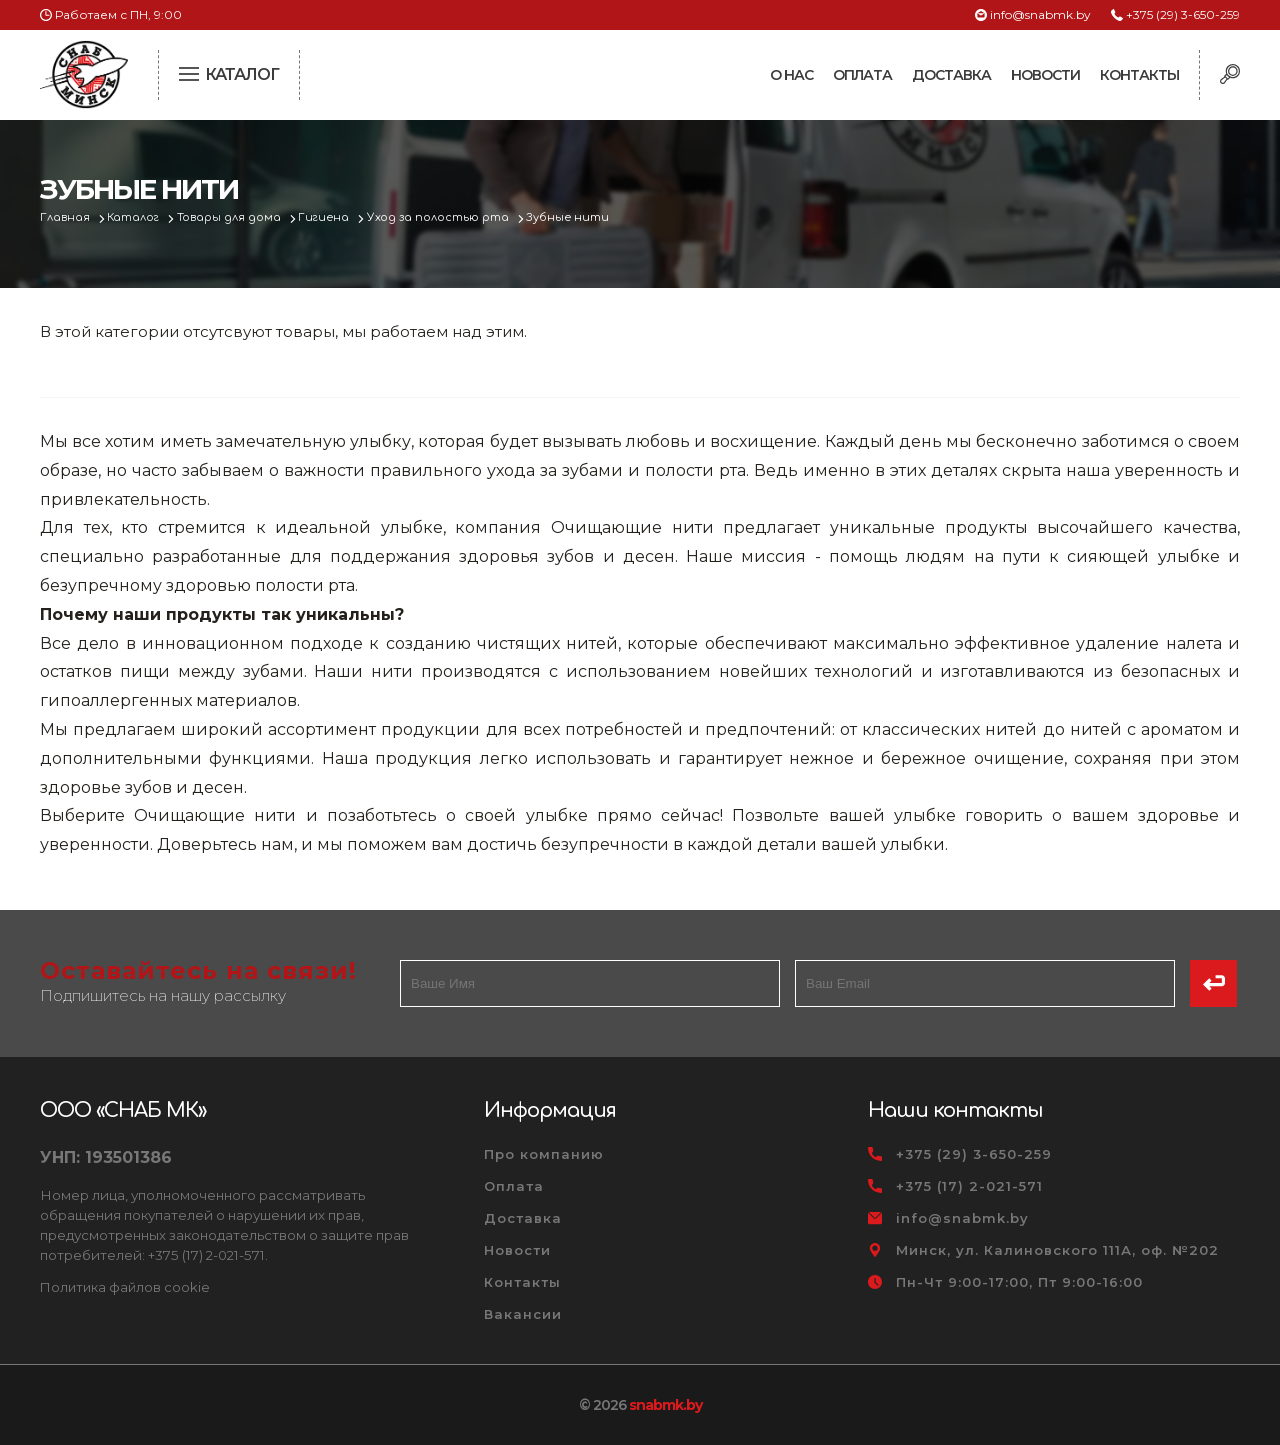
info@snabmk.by (1040, 14)
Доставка (951, 75)
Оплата (862, 75)
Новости (1045, 75)
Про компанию (544, 1154)
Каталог (136, 217)
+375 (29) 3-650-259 (1183, 14)
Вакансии (523, 1314)
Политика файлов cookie (125, 1287)
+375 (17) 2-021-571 (969, 1186)
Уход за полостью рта (444, 217)
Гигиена (329, 217)
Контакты (1139, 75)
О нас (791, 75)
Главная (66, 217)
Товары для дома (233, 217)
